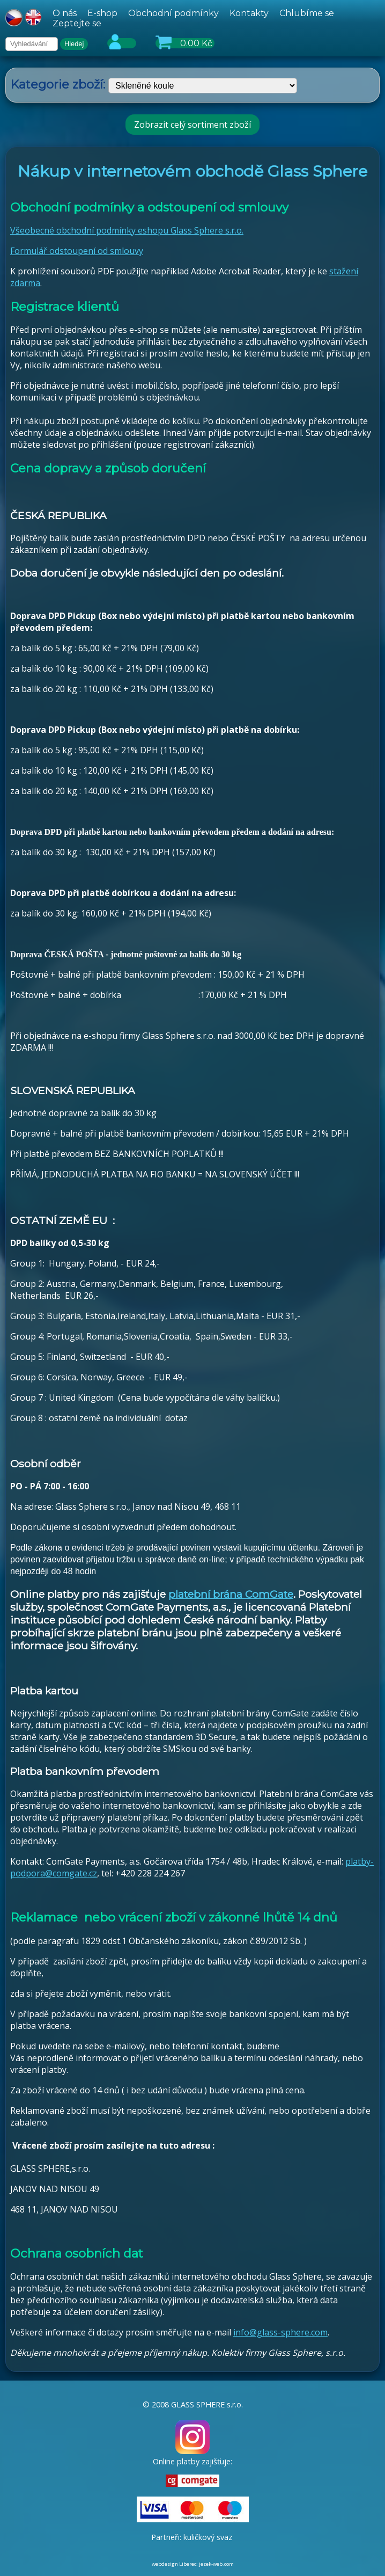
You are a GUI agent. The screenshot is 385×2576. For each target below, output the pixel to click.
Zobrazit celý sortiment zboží (192, 124)
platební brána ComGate (230, 1594)
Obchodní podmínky (173, 13)
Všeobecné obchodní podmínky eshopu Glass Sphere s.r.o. (126, 230)
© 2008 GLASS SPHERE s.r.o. (193, 2404)
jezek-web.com (216, 2563)
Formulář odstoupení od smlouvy (76, 251)
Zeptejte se (77, 23)
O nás (65, 13)
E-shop (102, 13)
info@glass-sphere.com (280, 2332)
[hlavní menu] (214, 18)
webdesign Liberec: (175, 2563)
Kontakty (249, 13)
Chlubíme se (306, 13)
